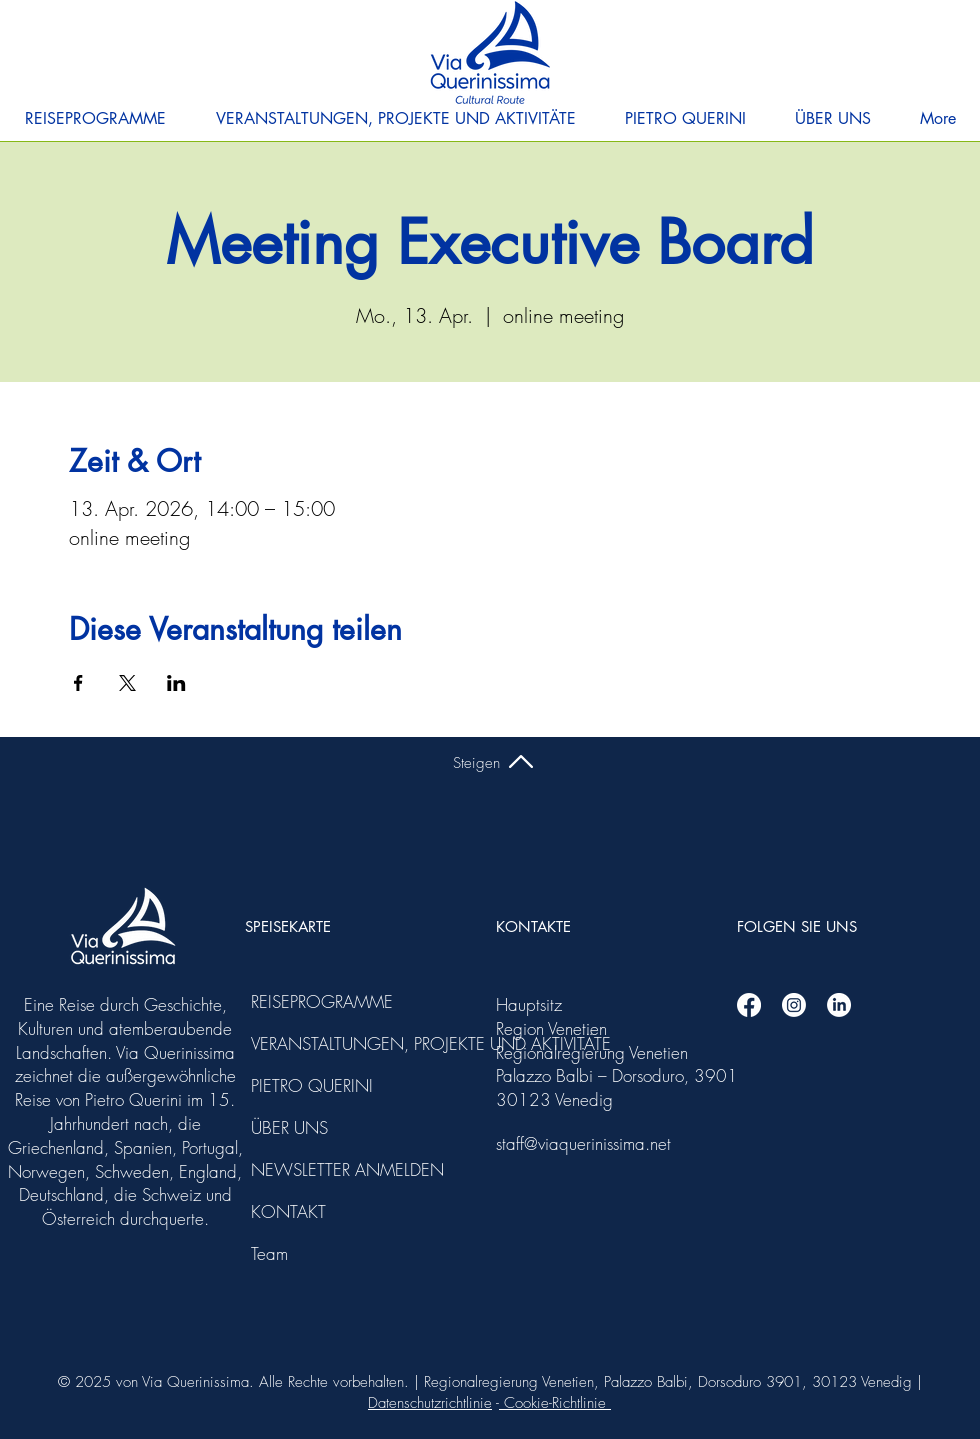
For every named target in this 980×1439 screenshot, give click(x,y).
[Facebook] (749, 1005)
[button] (95, 119)
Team (269, 1253)
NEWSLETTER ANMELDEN (305, 1169)
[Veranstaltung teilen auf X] (127, 683)
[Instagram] (794, 1005)
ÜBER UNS (289, 1127)
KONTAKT (288, 1211)
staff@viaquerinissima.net (583, 1143)
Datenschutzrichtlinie (430, 1403)
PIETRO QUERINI (305, 1085)
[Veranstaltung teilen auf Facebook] (78, 683)
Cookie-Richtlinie (555, 1403)
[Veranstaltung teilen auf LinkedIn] (176, 683)
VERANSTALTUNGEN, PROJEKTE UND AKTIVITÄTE (305, 1043)
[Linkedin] (839, 1005)
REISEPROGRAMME (305, 1001)
